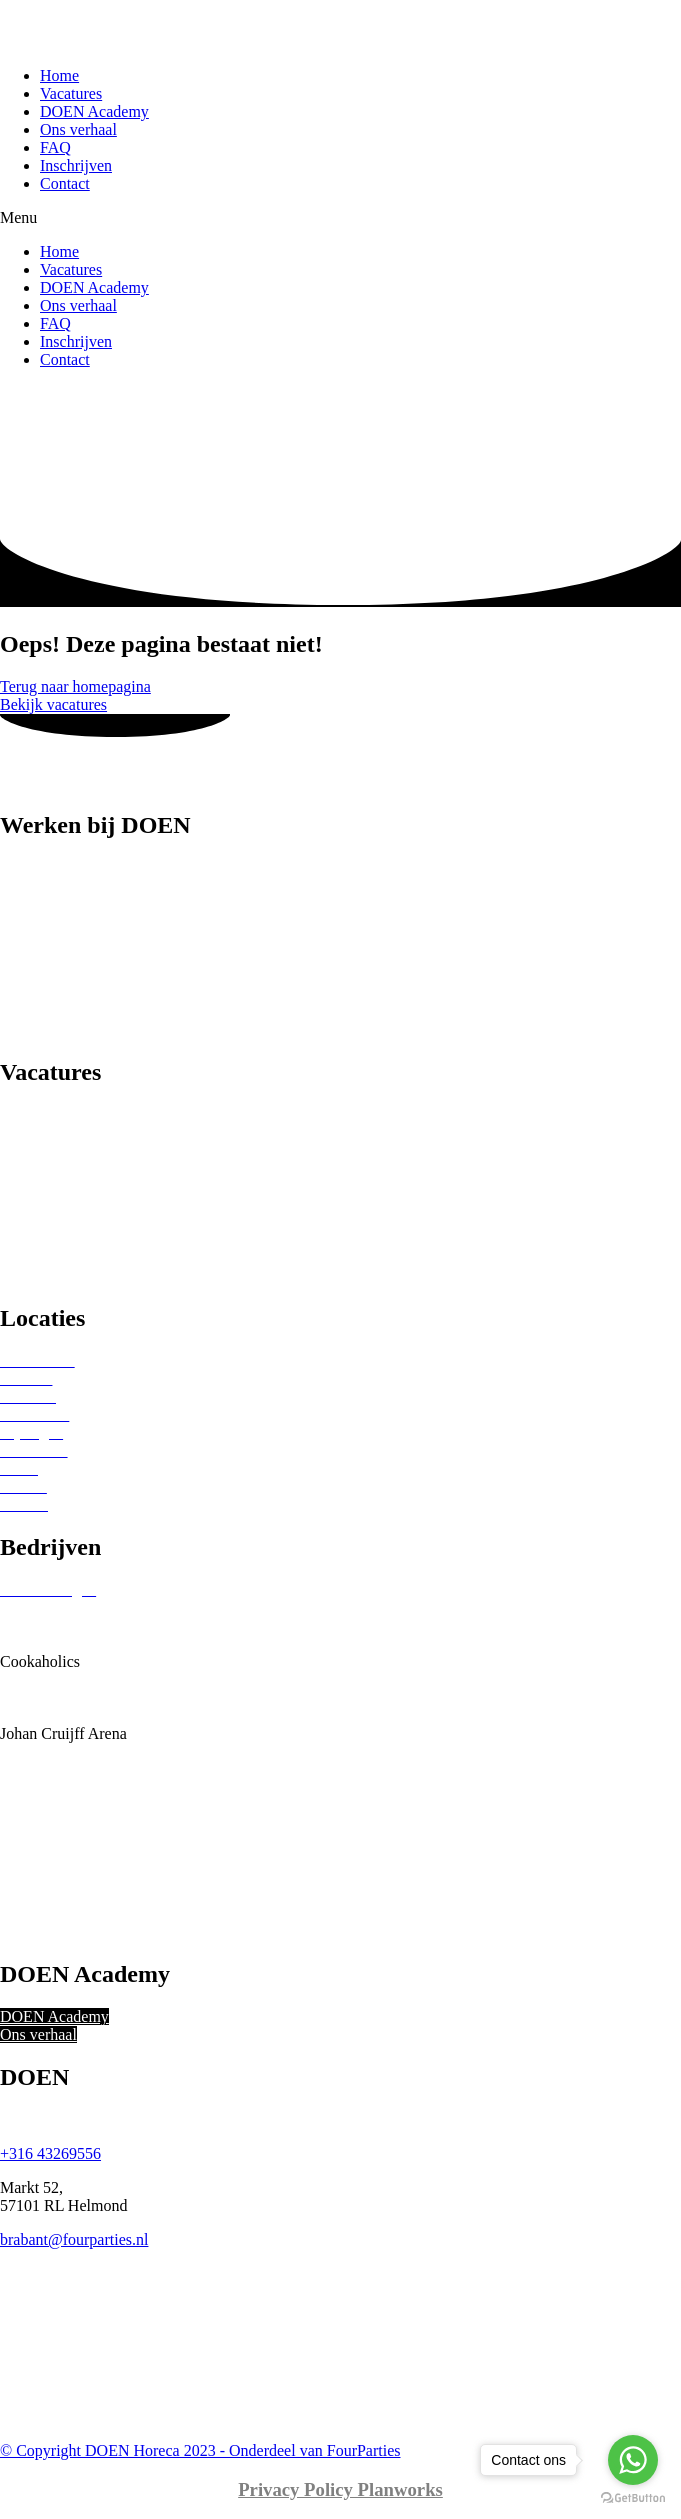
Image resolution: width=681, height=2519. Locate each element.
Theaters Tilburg (53, 1895)
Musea (21, 1240)
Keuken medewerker (66, 993)
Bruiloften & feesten (66, 1204)
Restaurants (37, 1114)
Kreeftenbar (38, 1751)
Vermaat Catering (56, 1931)
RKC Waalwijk (49, 1805)
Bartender (31, 885)
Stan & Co (34, 1859)
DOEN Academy (94, 111)
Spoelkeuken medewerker (83, 1029)
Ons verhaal (78, 129)
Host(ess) (30, 975)
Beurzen (26, 1150)
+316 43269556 (50, 2153)
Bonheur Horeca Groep (74, 1643)
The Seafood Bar (54, 1877)
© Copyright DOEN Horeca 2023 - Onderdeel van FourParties (200, 2450)
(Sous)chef (34, 1011)
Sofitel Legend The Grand (83, 1841)
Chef (15, 939)
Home (59, 75)
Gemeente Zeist (50, 1697)
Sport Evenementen (63, 1168)
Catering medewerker (69, 921)
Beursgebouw (44, 1625)
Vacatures (71, 93)
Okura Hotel (40, 1787)
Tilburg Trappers (53, 1913)
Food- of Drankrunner (70, 957)
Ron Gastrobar (47, 1823)
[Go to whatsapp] (633, 2460)
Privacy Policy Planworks (340, 2489)
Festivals (28, 1276)
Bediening (33, 903)
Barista (22, 867)
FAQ (55, 147)
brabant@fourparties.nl (74, 2239)
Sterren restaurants (60, 1132)
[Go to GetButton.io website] (633, 2498)
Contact (65, 183)
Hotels (21, 1186)
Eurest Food (39, 1679)
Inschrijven (76, 165)
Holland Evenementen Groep (93, 1715)
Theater (24, 1222)
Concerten (33, 1258)
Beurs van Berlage (59, 1607)
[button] (340, 218)
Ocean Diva (38, 1769)
